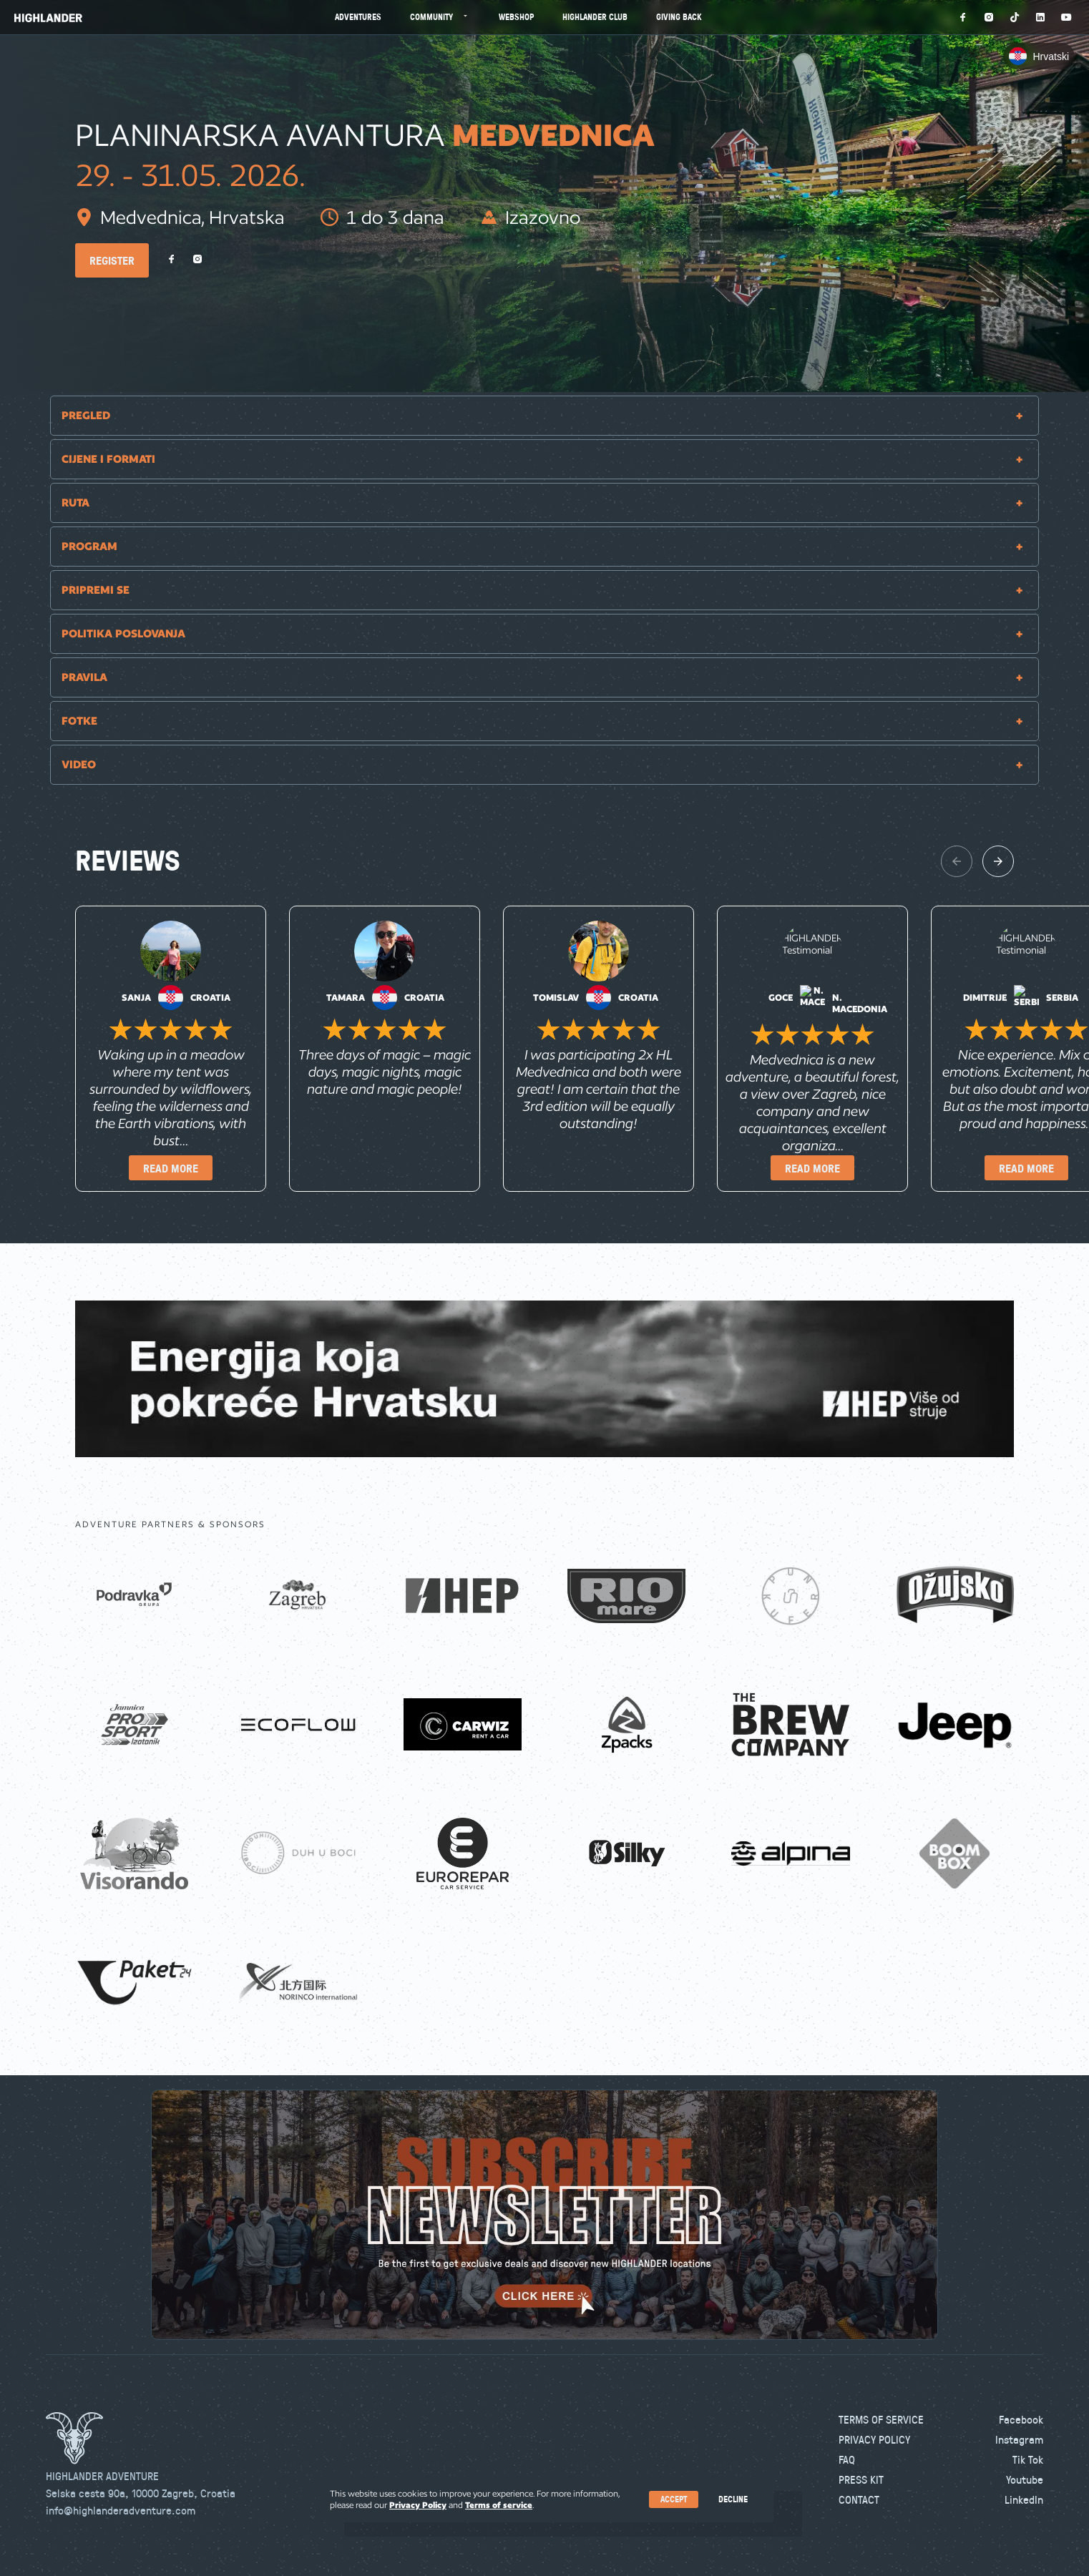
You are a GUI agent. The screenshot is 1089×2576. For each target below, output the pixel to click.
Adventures (358, 17)
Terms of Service (881, 2419)
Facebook (1021, 2419)
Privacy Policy (874, 2439)
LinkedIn (1024, 2499)
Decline (733, 2499)
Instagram (1019, 2439)
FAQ (847, 2459)
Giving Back (679, 17)
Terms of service (498, 2504)
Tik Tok (1027, 2459)
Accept (673, 2499)
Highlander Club (594, 17)
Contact (859, 2499)
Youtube (1024, 2479)
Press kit (861, 2479)
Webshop (516, 17)
